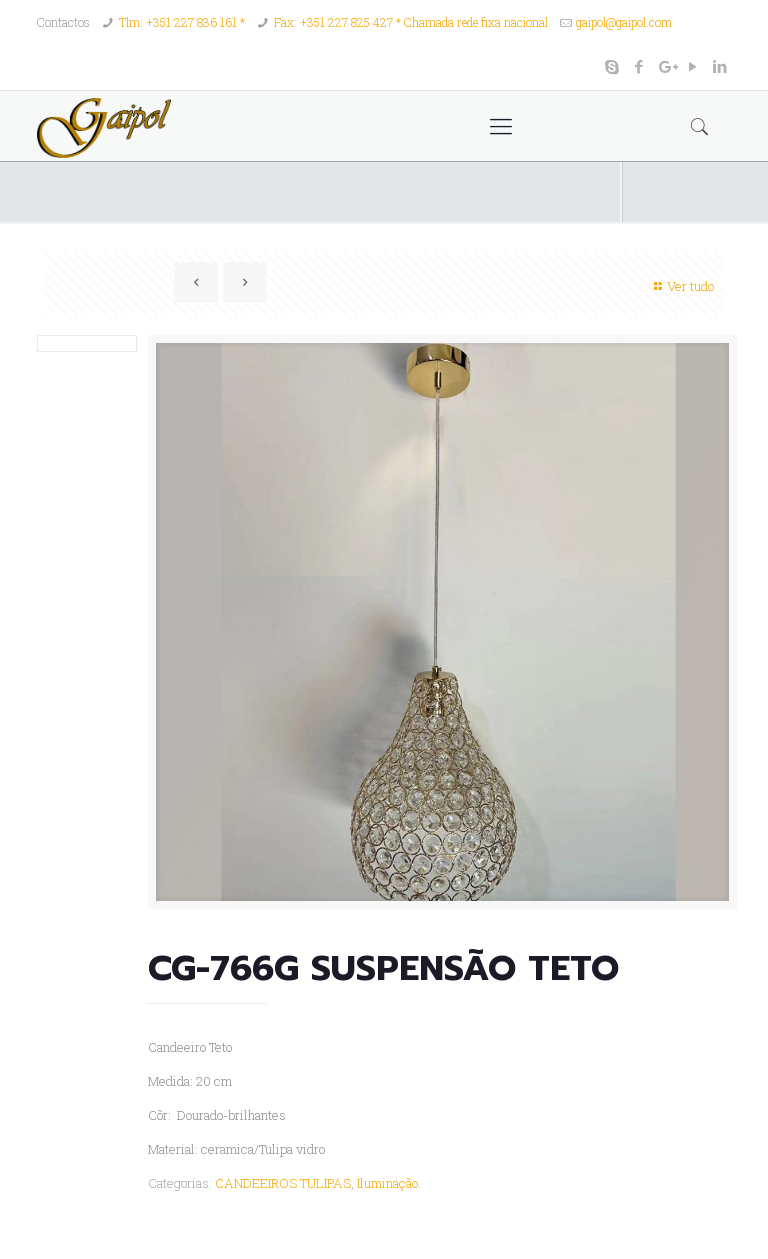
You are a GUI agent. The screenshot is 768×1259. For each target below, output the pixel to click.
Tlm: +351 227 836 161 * (182, 22)
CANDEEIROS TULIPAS (283, 1183)
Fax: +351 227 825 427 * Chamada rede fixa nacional (411, 22)
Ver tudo (681, 286)
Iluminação (387, 1183)
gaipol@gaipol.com (624, 22)
